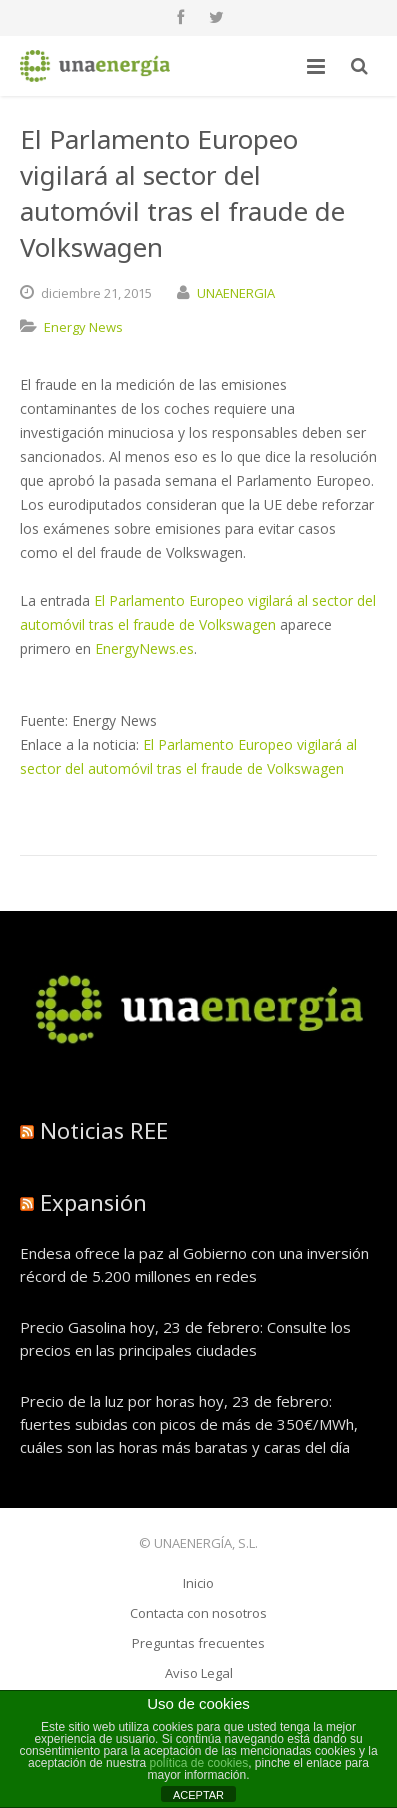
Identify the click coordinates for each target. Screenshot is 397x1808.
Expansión (93, 1202)
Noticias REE (104, 1130)
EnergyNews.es (144, 648)
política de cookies (198, 1763)
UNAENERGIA (236, 293)
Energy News (83, 327)
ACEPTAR (198, 1795)
